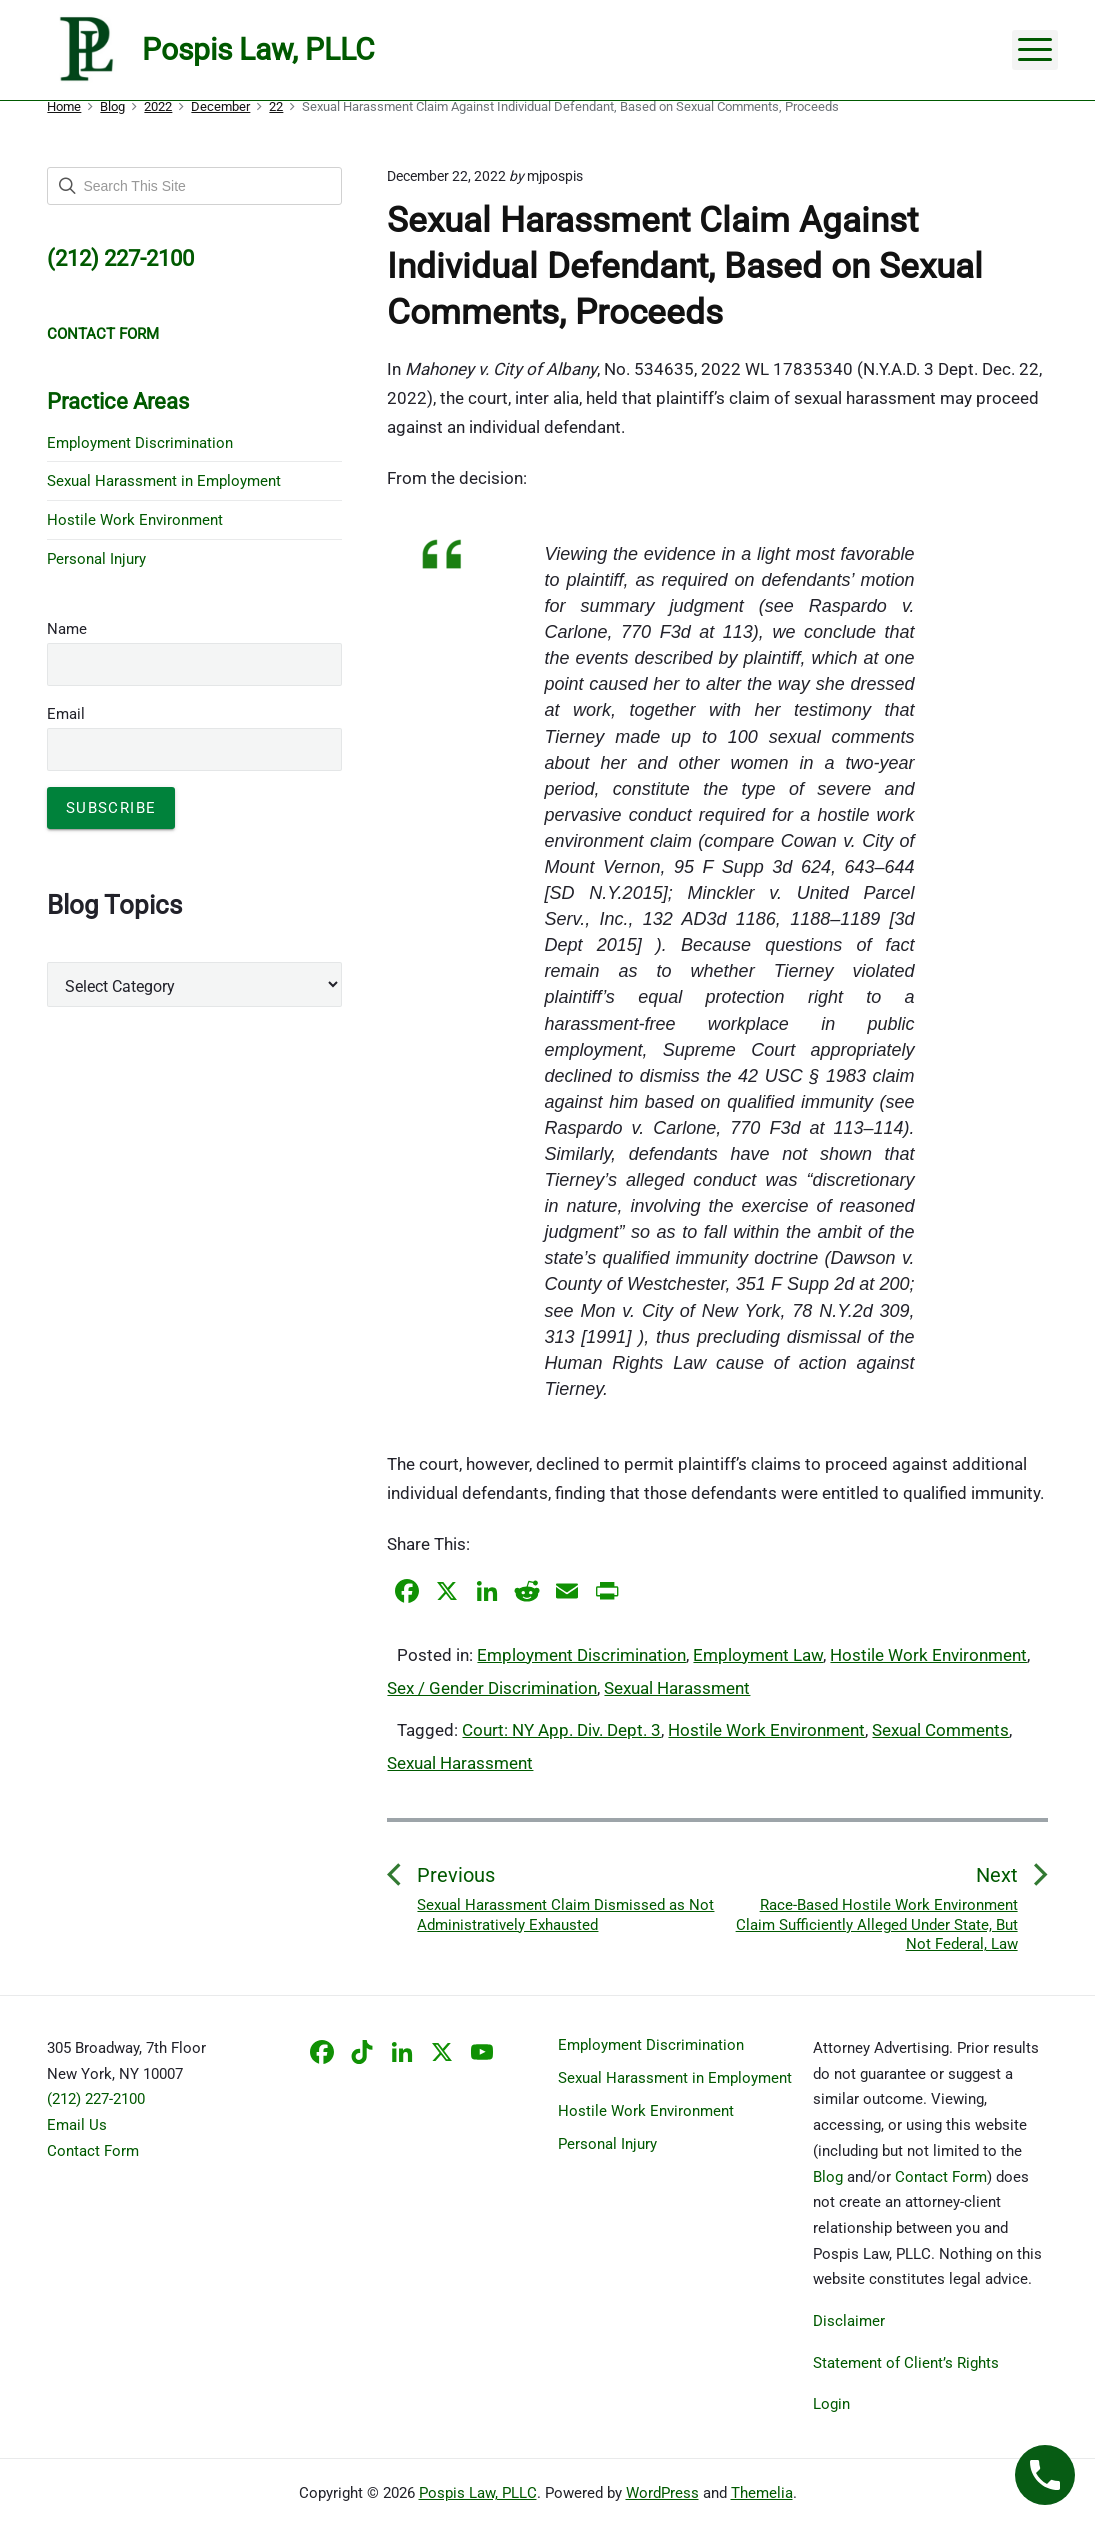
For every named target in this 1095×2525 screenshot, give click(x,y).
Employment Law (758, 1655)
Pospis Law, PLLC (478, 2493)
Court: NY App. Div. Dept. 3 (561, 1730)
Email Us (77, 2125)
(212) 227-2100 (96, 2099)
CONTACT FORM (103, 334)
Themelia (762, 2493)
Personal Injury (96, 559)
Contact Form (93, 2151)
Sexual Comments (940, 1730)
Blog (828, 2177)
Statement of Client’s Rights (906, 2363)
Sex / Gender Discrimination (492, 1688)
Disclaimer (849, 2321)
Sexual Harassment (677, 1688)
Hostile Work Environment (928, 1655)
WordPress (662, 2493)
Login (831, 2404)
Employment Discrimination (581, 1655)
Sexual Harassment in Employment (164, 481)
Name (67, 629)
